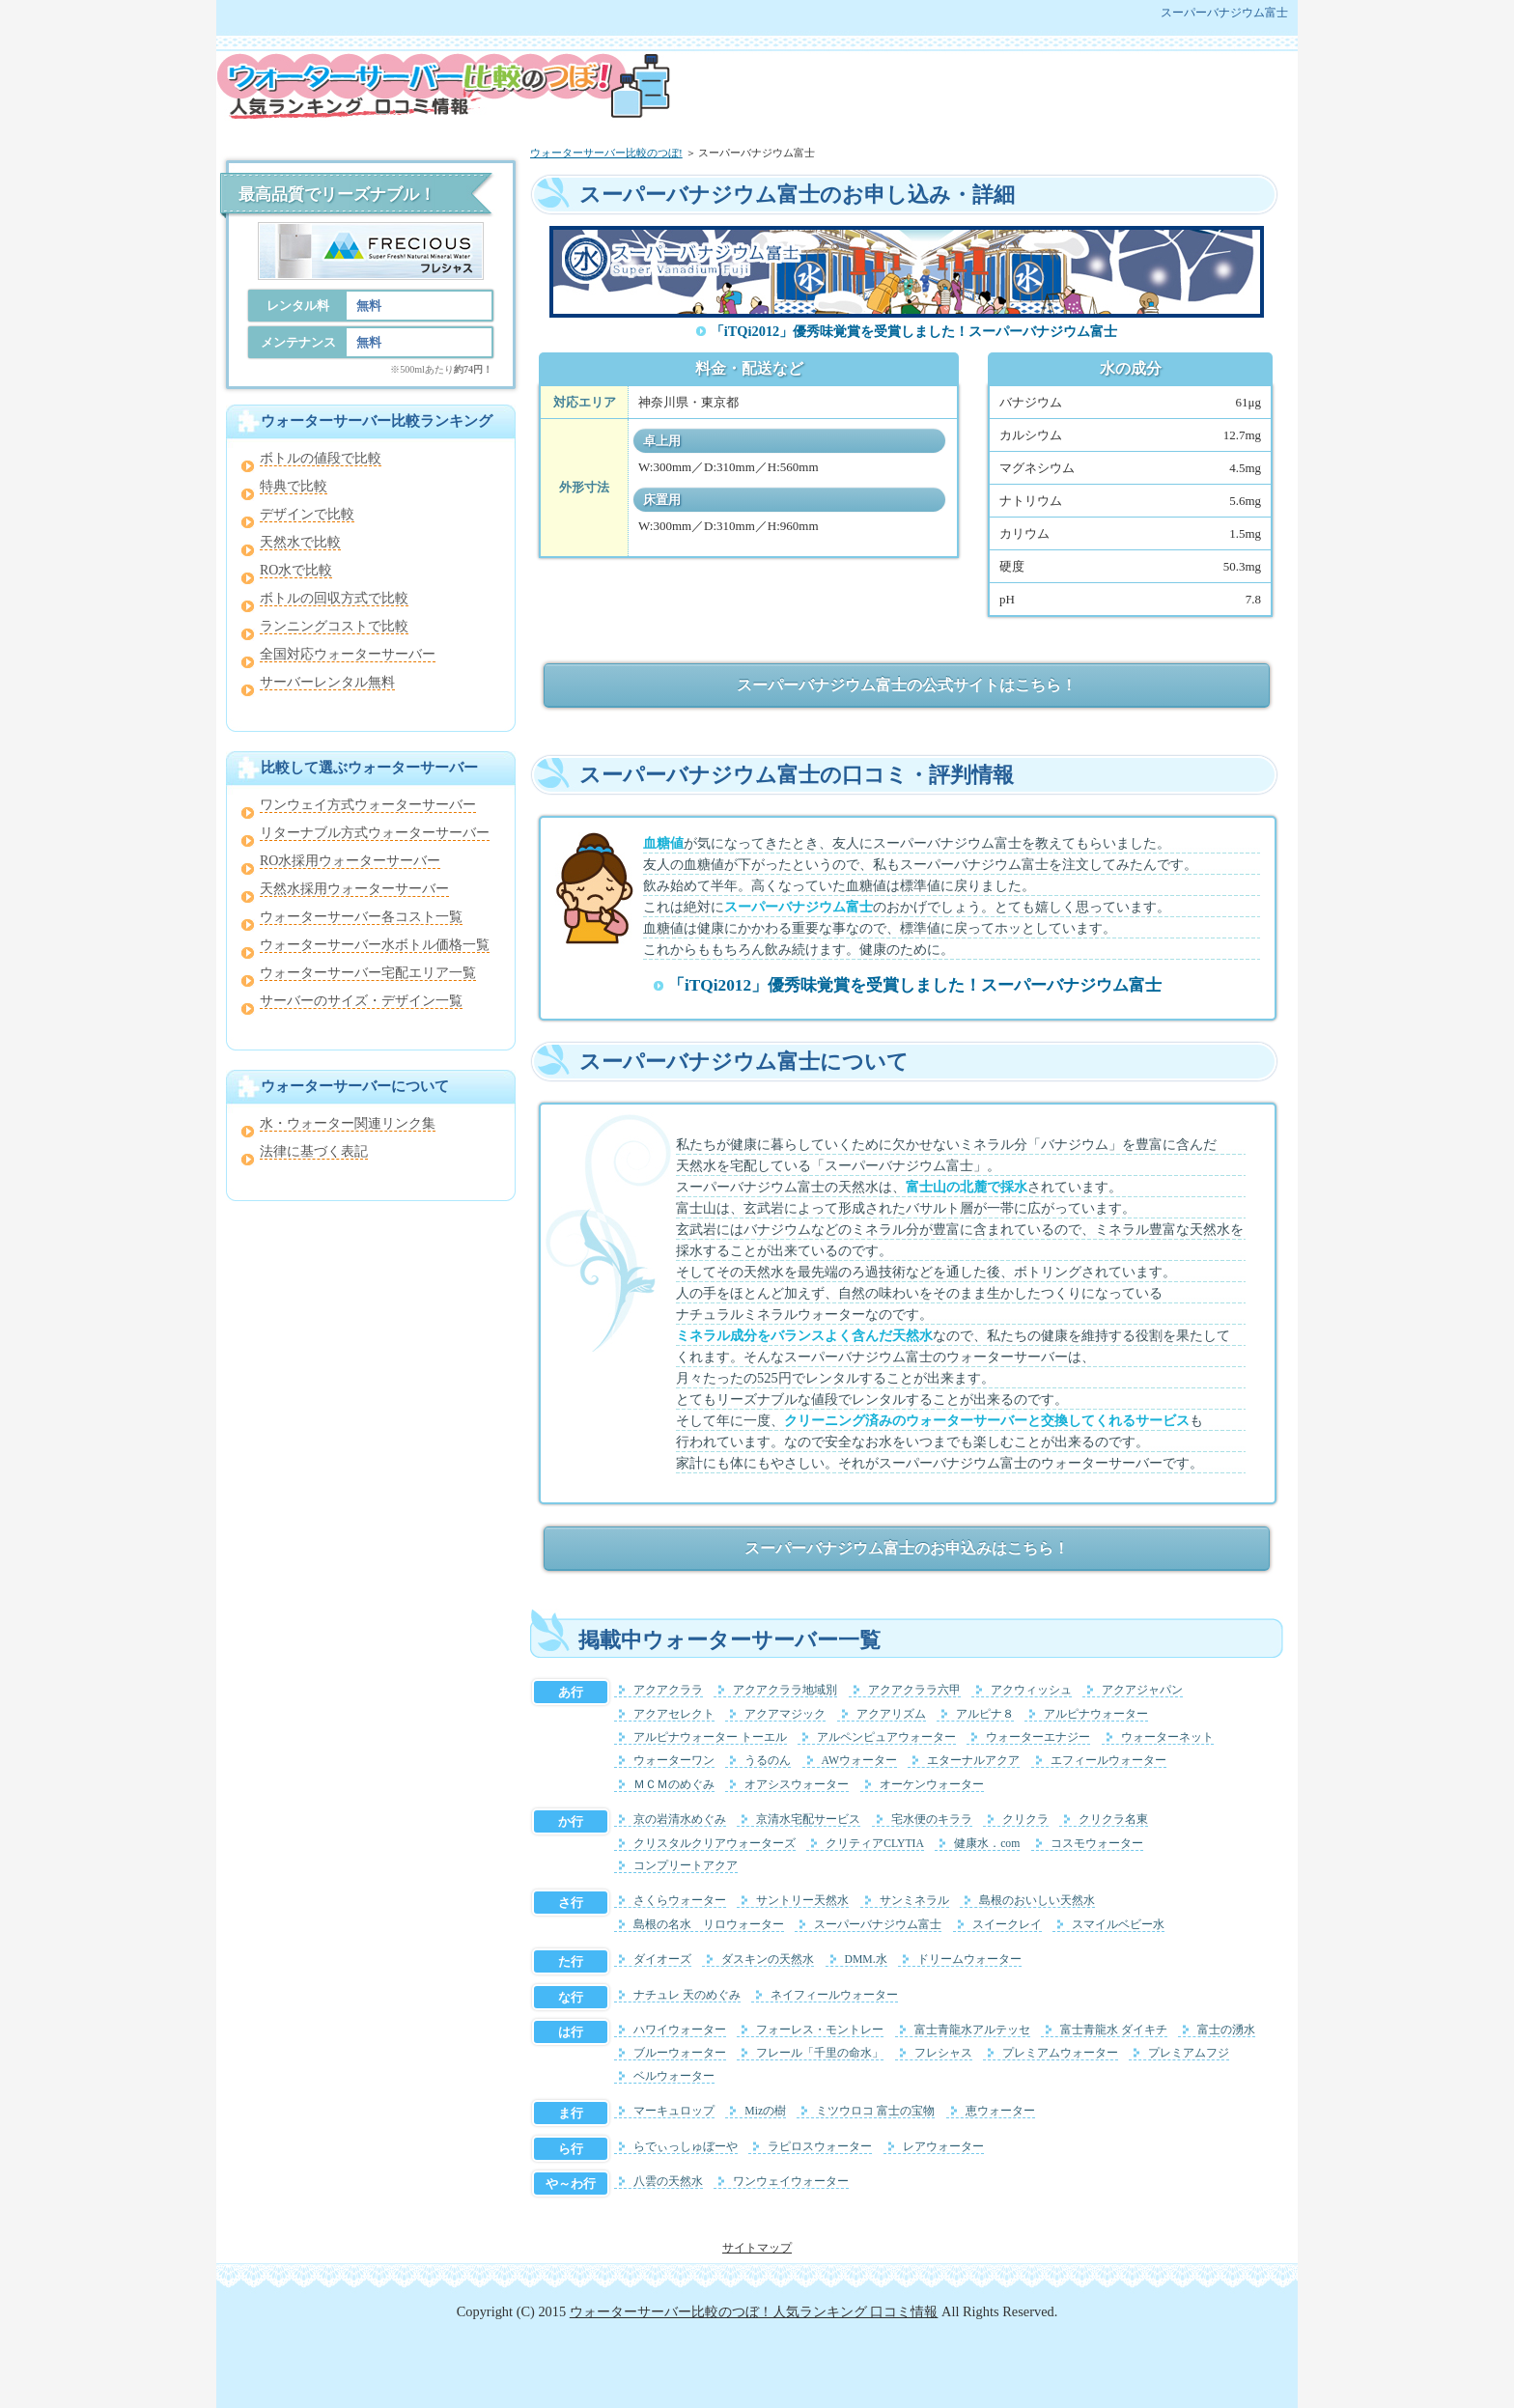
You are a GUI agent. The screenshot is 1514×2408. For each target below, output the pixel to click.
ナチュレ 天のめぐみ (687, 1995)
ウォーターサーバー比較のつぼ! (606, 152)
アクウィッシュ (1031, 1690)
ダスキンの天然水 (767, 1959)
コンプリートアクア (685, 1866)
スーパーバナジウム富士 (877, 1924)
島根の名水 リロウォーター (708, 1924)
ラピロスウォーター (820, 2147)
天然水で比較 (300, 542)
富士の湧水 (1226, 2030)
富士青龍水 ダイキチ (1113, 2030)
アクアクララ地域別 (785, 1690)
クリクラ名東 (1113, 1819)
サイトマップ (757, 2247)
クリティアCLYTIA (875, 1843)
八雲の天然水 (668, 2181)
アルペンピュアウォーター (886, 1737)
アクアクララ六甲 (914, 1690)
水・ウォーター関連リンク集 (347, 1123)
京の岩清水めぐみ (679, 1819)
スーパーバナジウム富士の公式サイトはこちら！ (907, 685)
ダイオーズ (662, 1959)
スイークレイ (1007, 1924)
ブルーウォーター (679, 2053)
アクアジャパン (1142, 1690)
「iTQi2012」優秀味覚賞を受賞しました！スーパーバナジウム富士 (914, 331)
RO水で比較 (296, 570)
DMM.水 (866, 1959)
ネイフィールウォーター (834, 1995)
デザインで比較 (307, 514)
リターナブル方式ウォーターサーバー (375, 833)
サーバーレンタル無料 (327, 682)
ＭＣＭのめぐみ (674, 1784)
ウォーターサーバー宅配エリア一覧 (368, 973)
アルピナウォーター (1096, 1714)
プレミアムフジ (1188, 2053)
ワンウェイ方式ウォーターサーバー (368, 805)
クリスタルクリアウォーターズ (714, 1843)
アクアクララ (668, 1690)
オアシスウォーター (796, 1784)
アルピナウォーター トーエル (710, 1737)
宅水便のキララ (931, 1819)
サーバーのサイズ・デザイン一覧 (361, 1001)
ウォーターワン (674, 1760)
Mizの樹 (765, 2111)
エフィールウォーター (1108, 1760)
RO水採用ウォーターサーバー (350, 861)
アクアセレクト (674, 1714)
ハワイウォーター (679, 2030)
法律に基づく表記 (314, 1151)
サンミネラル (914, 1900)
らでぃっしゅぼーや (685, 2147)
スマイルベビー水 (1118, 1924)
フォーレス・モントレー (819, 2030)
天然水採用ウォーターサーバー (354, 889)
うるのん (767, 1760)
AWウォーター (860, 1760)
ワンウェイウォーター (791, 2181)
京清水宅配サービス (808, 1819)
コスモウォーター (1097, 1843)
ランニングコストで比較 (334, 626)
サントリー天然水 (802, 1900)
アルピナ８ (985, 1714)
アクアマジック (785, 1714)
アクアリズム (891, 1714)
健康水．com (987, 1843)
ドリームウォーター (969, 1959)
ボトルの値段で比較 (320, 458)
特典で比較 (293, 486)
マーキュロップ (674, 2111)
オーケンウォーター (932, 1784)
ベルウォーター (674, 2076)
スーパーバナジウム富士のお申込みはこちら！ (906, 1548)
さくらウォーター (679, 1900)
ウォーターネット (1167, 1737)
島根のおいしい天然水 (1037, 1900)
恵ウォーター (1000, 2111)
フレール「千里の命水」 (819, 2053)
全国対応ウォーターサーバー (347, 654)
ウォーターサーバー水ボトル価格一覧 (375, 945)
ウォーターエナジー (1038, 1737)
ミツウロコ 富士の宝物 (875, 2111)
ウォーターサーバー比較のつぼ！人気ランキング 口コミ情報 (754, 2311)
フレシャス (943, 2053)
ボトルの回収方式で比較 (334, 598)
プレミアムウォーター (1060, 2053)
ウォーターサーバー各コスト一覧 (361, 917)
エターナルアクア (973, 1760)
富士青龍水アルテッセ (972, 2030)
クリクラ (1025, 1819)
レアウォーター (943, 2147)
